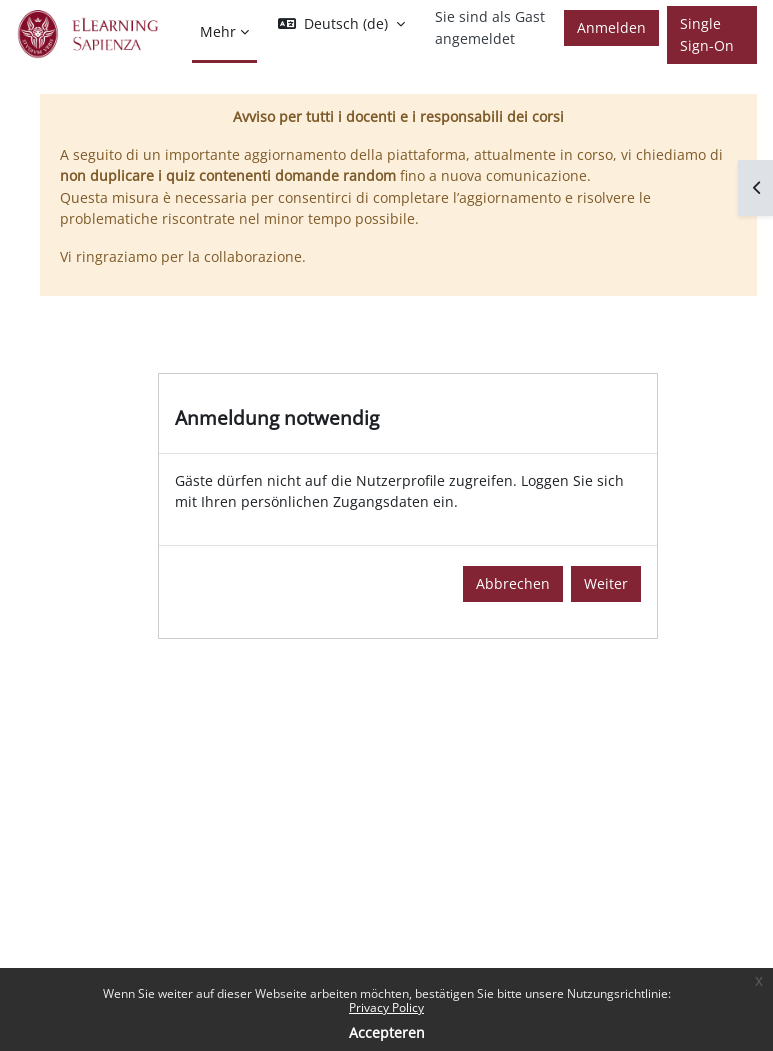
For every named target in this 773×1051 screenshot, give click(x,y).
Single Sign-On (707, 34)
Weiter (606, 583)
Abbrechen (513, 583)
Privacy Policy (386, 1007)
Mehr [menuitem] (218, 31)
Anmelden (611, 27)
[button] (341, 24)
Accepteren (387, 1032)
